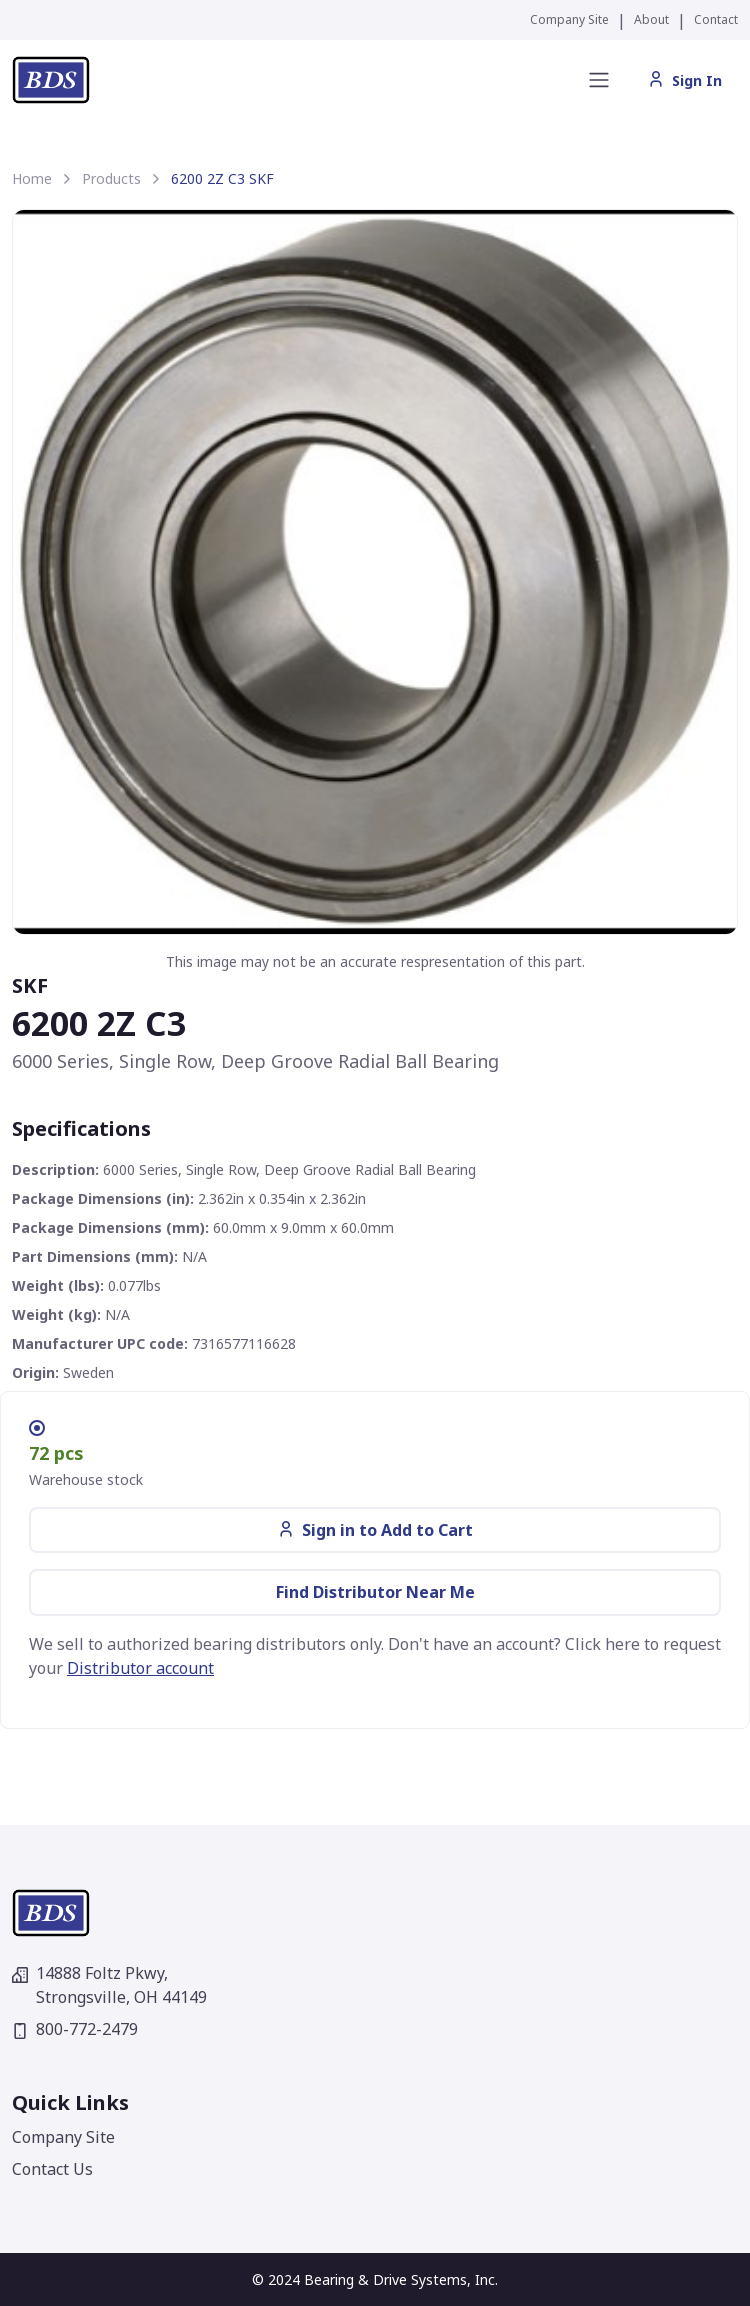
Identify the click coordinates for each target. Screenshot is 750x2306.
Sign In (685, 80)
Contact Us (52, 2169)
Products (111, 178)
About (651, 19)
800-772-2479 (75, 2029)
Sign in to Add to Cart (375, 1530)
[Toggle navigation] (599, 80)
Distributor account (140, 1668)
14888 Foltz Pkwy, (109, 1985)
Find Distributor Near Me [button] (375, 1592)
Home (32, 178)
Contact (716, 19)
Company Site (569, 19)
